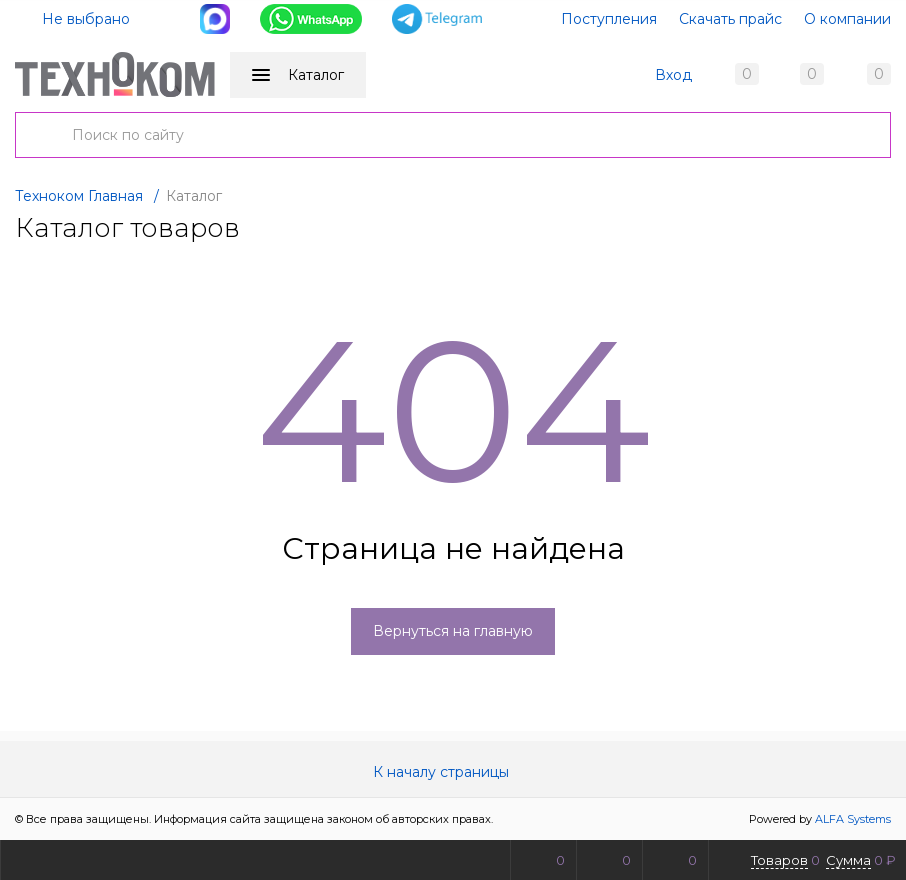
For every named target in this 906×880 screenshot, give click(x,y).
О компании (847, 19)
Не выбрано (74, 19)
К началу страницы (453, 772)
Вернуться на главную (453, 631)
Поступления (609, 19)
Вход (673, 75)
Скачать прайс (730, 19)
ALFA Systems (853, 819)
